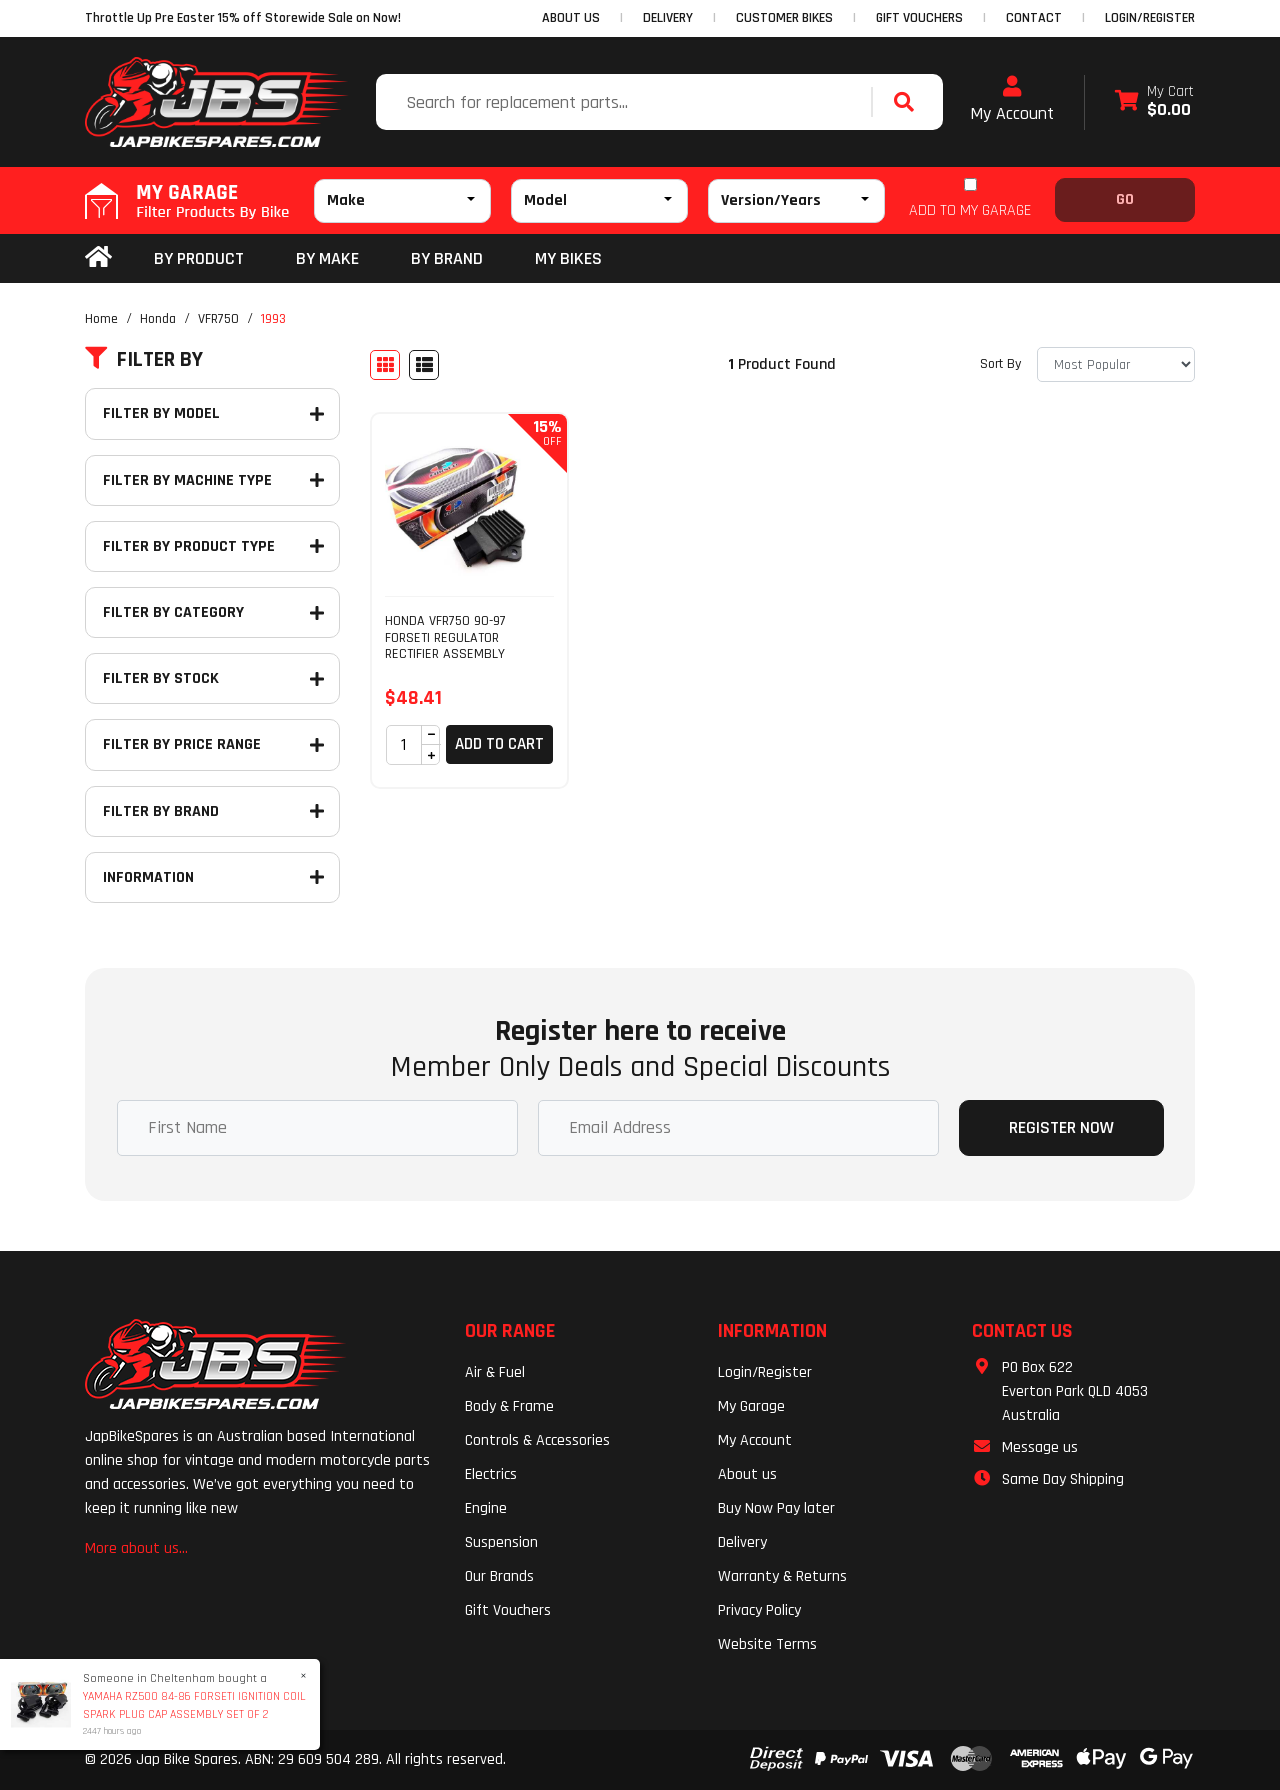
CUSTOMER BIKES (784, 18)
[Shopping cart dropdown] (1154, 102)
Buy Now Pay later (776, 1508)
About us (747, 1474)
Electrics (491, 1474)
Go (1125, 199)
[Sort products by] (1116, 364)
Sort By (1000, 364)
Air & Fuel (495, 1372)
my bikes (568, 258)
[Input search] (626, 102)
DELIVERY (668, 18)
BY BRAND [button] (447, 258)
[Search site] (909, 102)
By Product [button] (199, 258)
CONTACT (1034, 18)
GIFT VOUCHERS (919, 18)
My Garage (751, 1406)
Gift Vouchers (508, 1610)
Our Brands (499, 1576)
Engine (486, 1508)
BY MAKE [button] (327, 258)
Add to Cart (499, 744)
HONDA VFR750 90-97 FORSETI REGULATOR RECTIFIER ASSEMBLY (445, 638)
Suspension (501, 1542)
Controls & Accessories (537, 1440)
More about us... (136, 1548)
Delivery (742, 1542)
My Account (1012, 100)
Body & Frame (509, 1406)
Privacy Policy (759, 1610)
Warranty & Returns (782, 1576)
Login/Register (1150, 18)
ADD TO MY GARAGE (970, 210)
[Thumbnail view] (385, 365)
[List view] (424, 365)
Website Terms (767, 1644)
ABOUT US (571, 18)
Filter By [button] (144, 360)
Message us (1040, 1447)
